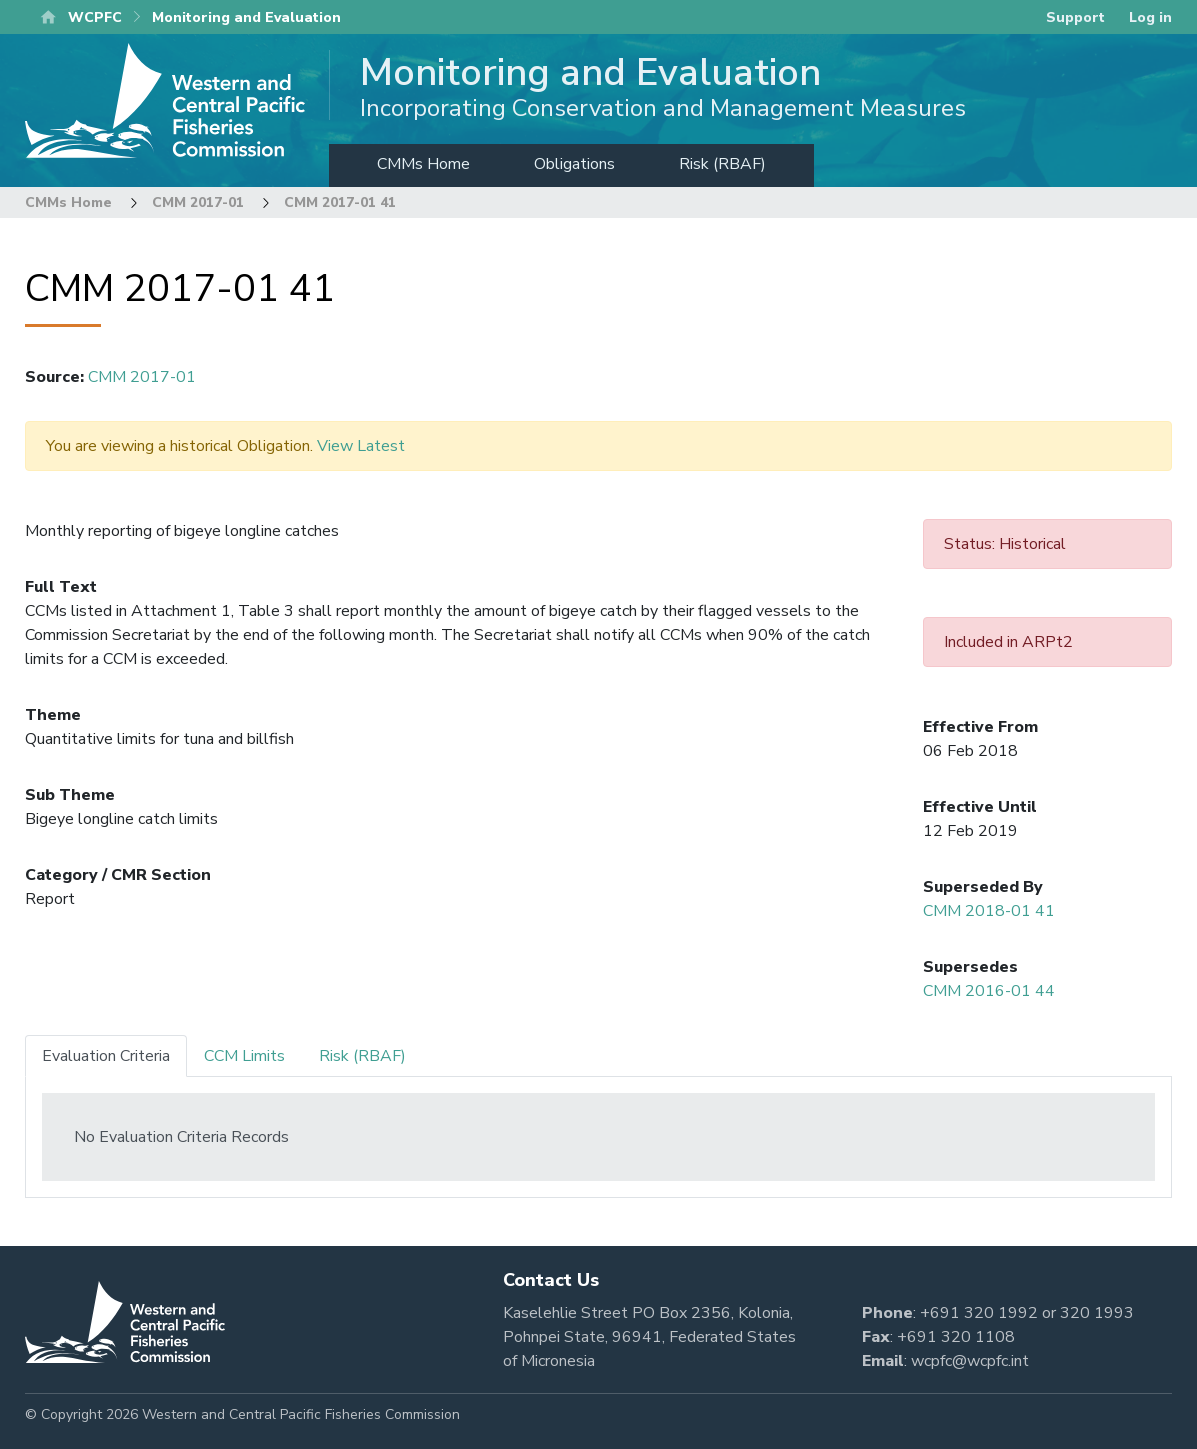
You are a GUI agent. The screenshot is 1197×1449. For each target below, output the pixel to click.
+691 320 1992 (979, 1313)
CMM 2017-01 (198, 202)
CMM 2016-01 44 (989, 991)
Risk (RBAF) (722, 164)
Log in (1150, 17)
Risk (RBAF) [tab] (362, 1056)
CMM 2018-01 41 (989, 911)
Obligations (574, 164)
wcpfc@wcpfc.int (970, 1361)
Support (1075, 17)
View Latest (361, 446)
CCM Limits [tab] (244, 1056)
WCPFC (95, 17)
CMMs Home (423, 164)
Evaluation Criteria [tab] (106, 1056)
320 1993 (1097, 1313)
